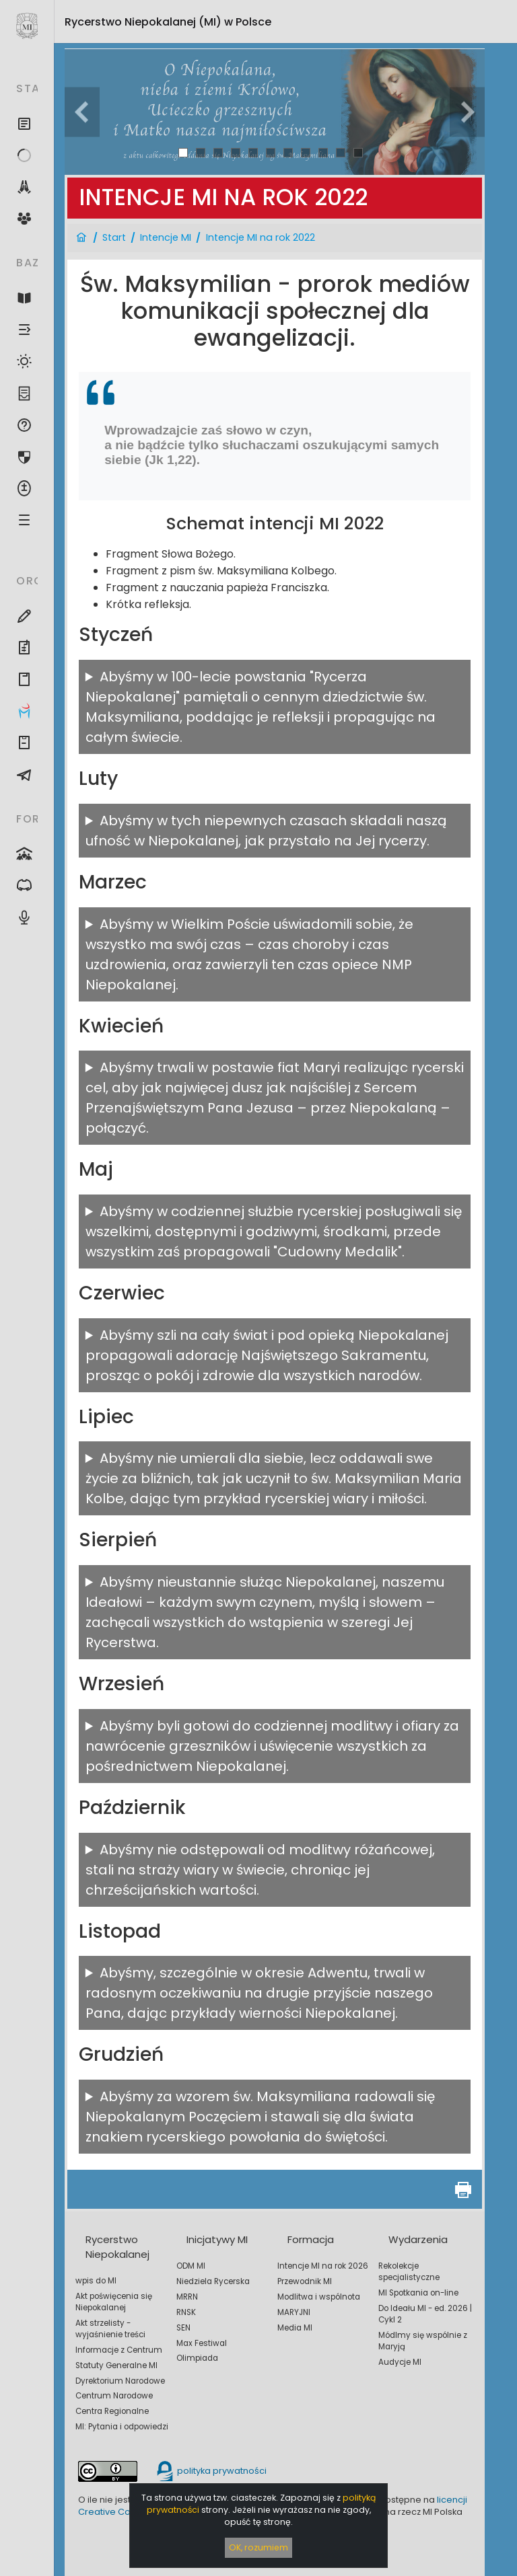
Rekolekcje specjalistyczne (409, 2272)
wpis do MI (95, 2280)
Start (114, 237)
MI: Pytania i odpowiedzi (121, 2426)
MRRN (187, 2296)
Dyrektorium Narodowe (120, 2381)
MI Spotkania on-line (418, 2292)
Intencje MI (165, 237)
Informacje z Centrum (118, 2350)
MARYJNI (293, 2312)
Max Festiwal (201, 2343)
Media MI (294, 2327)
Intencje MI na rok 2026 (322, 2266)
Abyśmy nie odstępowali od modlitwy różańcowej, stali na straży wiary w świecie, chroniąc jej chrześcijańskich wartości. (260, 1869)
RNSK (186, 2312)
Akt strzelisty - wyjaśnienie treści (110, 2329)
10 (341, 152)
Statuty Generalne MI (116, 2365)
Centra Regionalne (112, 2411)
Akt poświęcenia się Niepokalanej (113, 2302)
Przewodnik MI (304, 2281)
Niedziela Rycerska (213, 2281)
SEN (183, 2327)
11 (358, 152)
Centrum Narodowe (114, 2395)
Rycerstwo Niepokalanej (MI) (168, 22)
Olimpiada (197, 2358)
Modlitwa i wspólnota (318, 2296)
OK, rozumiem (258, 2547)
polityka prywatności (211, 2470)
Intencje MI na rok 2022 (260, 237)
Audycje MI (399, 2362)
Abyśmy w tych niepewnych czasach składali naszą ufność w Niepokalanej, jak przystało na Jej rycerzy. (266, 830)
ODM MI (190, 2266)
